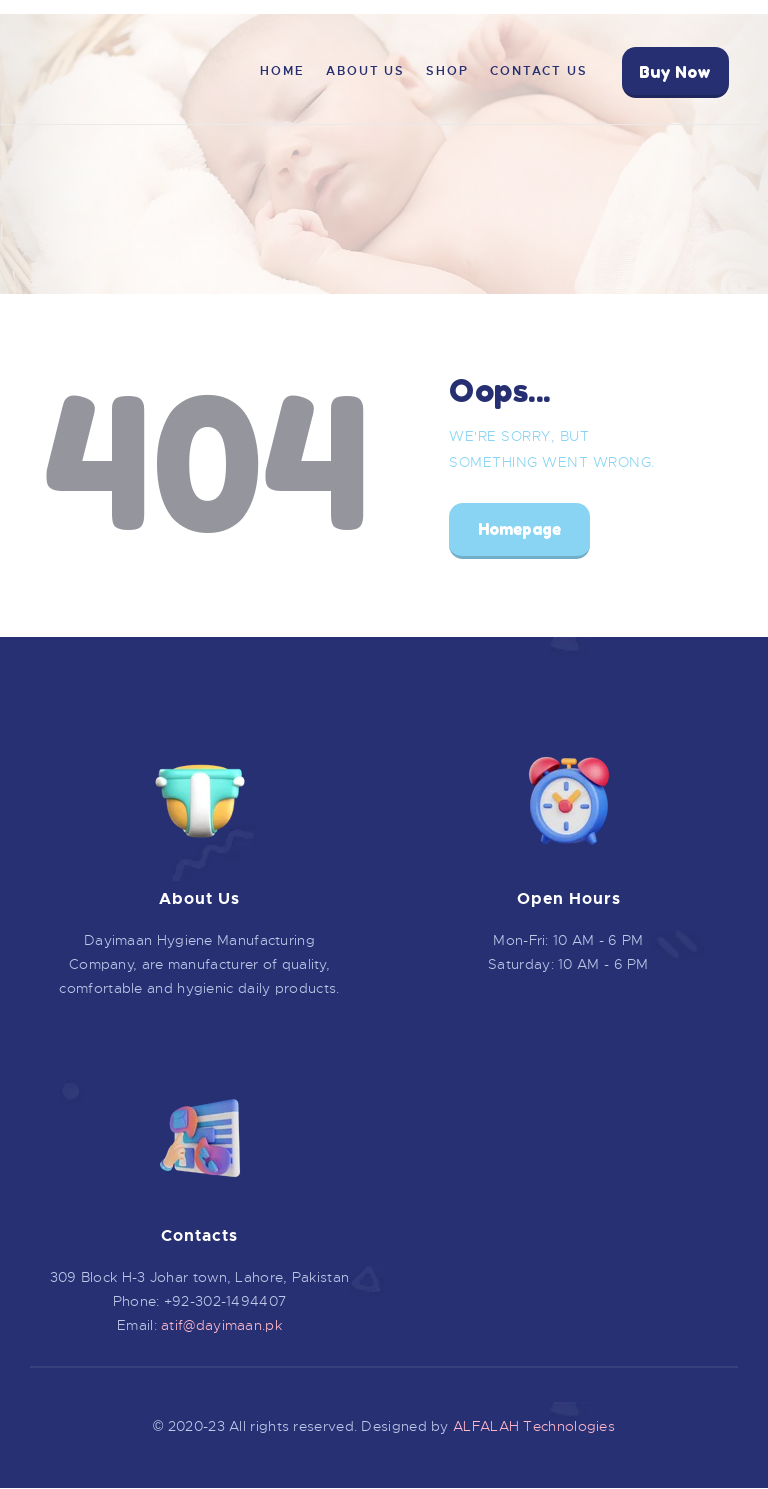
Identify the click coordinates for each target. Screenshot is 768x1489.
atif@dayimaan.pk (221, 1325)
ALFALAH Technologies (534, 1426)
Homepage (519, 529)
